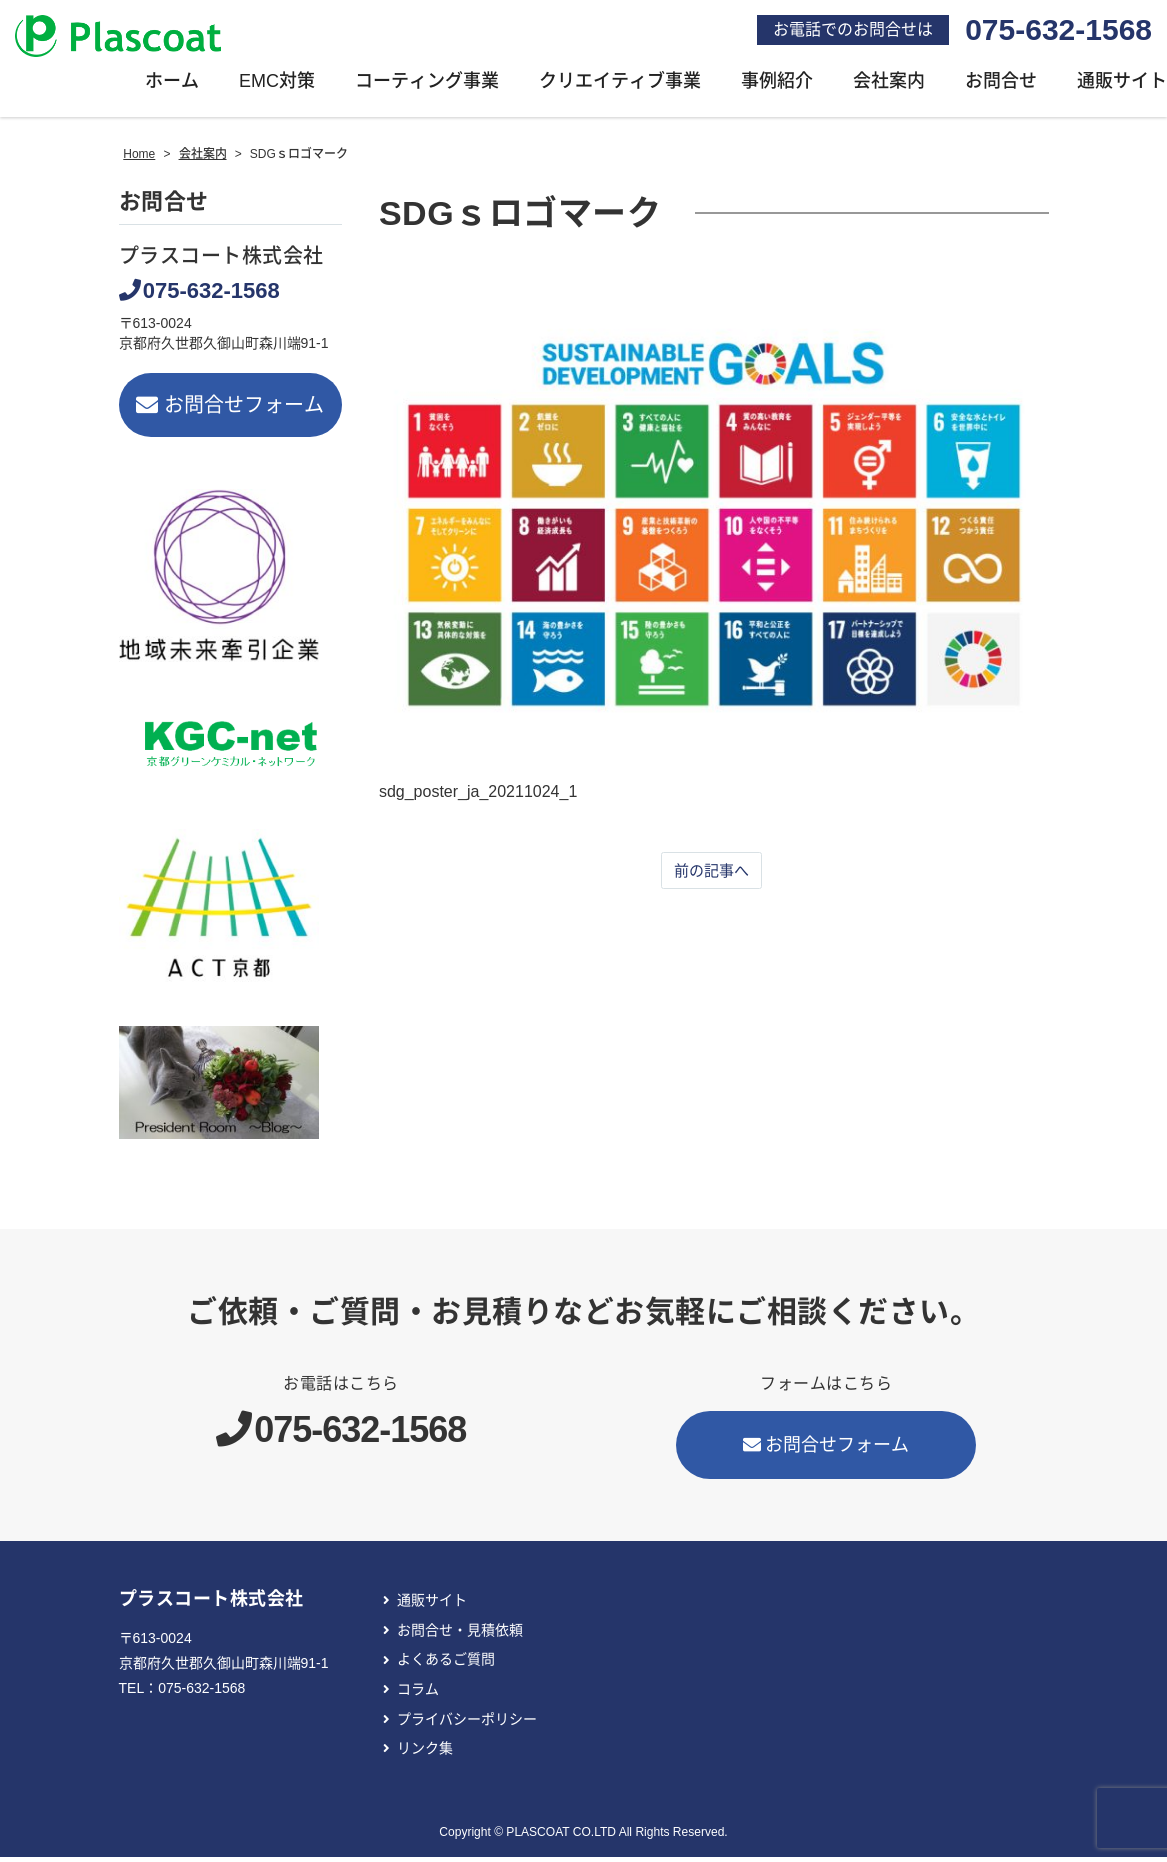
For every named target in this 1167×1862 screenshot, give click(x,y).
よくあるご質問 (446, 1665)
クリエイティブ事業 (620, 86)
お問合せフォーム (230, 411)
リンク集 (425, 1754)
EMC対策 (277, 86)
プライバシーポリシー (467, 1724)
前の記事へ (711, 876)
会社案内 (889, 86)
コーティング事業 (427, 86)
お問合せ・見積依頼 (460, 1636)
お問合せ (1001, 86)
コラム (418, 1695)
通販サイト (432, 1606)
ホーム (172, 86)
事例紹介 (777, 86)
